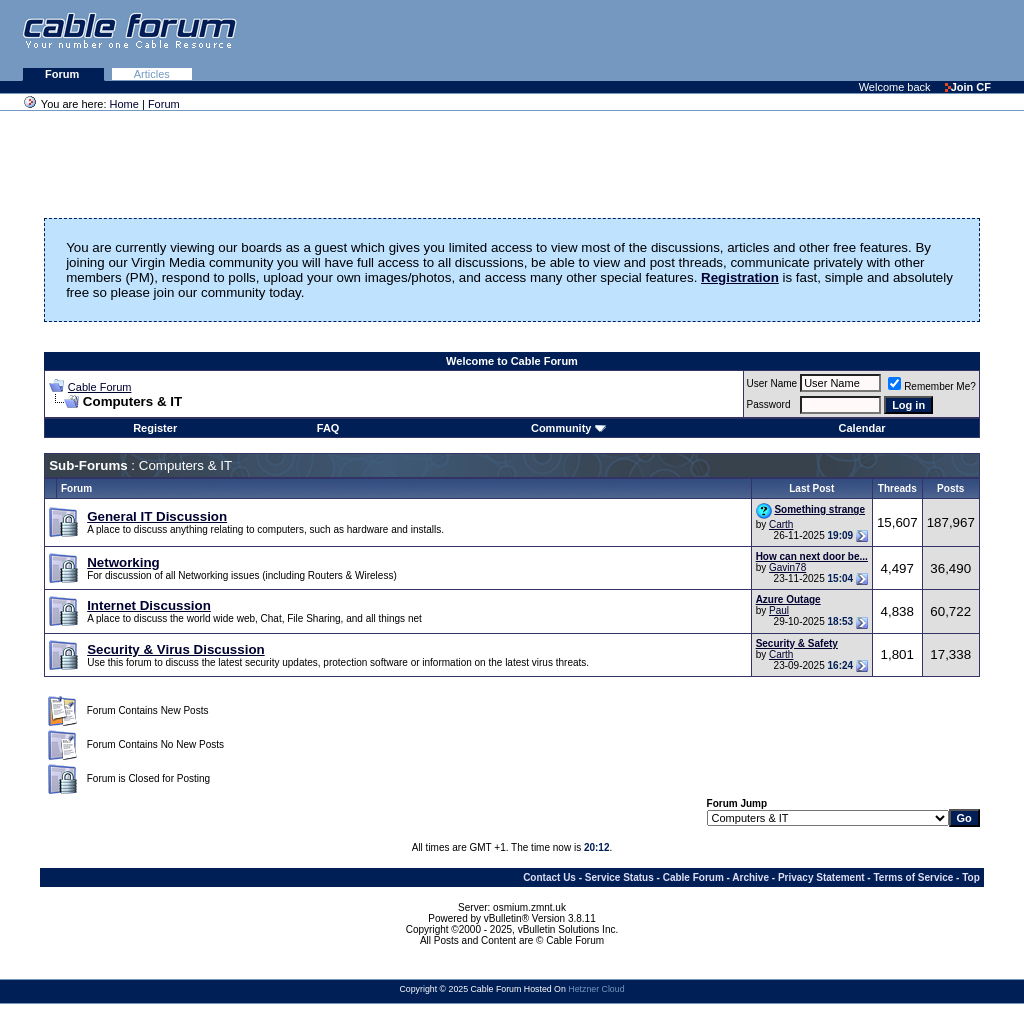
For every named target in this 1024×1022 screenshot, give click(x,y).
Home (124, 104)
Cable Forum (100, 387)
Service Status (619, 877)
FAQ (328, 428)
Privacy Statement (821, 877)
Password (769, 404)
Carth (781, 524)
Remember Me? (932, 386)
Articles (152, 74)
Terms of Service (913, 877)
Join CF (968, 87)
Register (155, 428)
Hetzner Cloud (596, 989)
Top (971, 877)
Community (568, 428)
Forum (63, 74)
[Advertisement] (780, 40)
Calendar (862, 428)
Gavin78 (787, 567)
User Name (772, 383)
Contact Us (549, 877)
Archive (750, 877)
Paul (779, 610)
